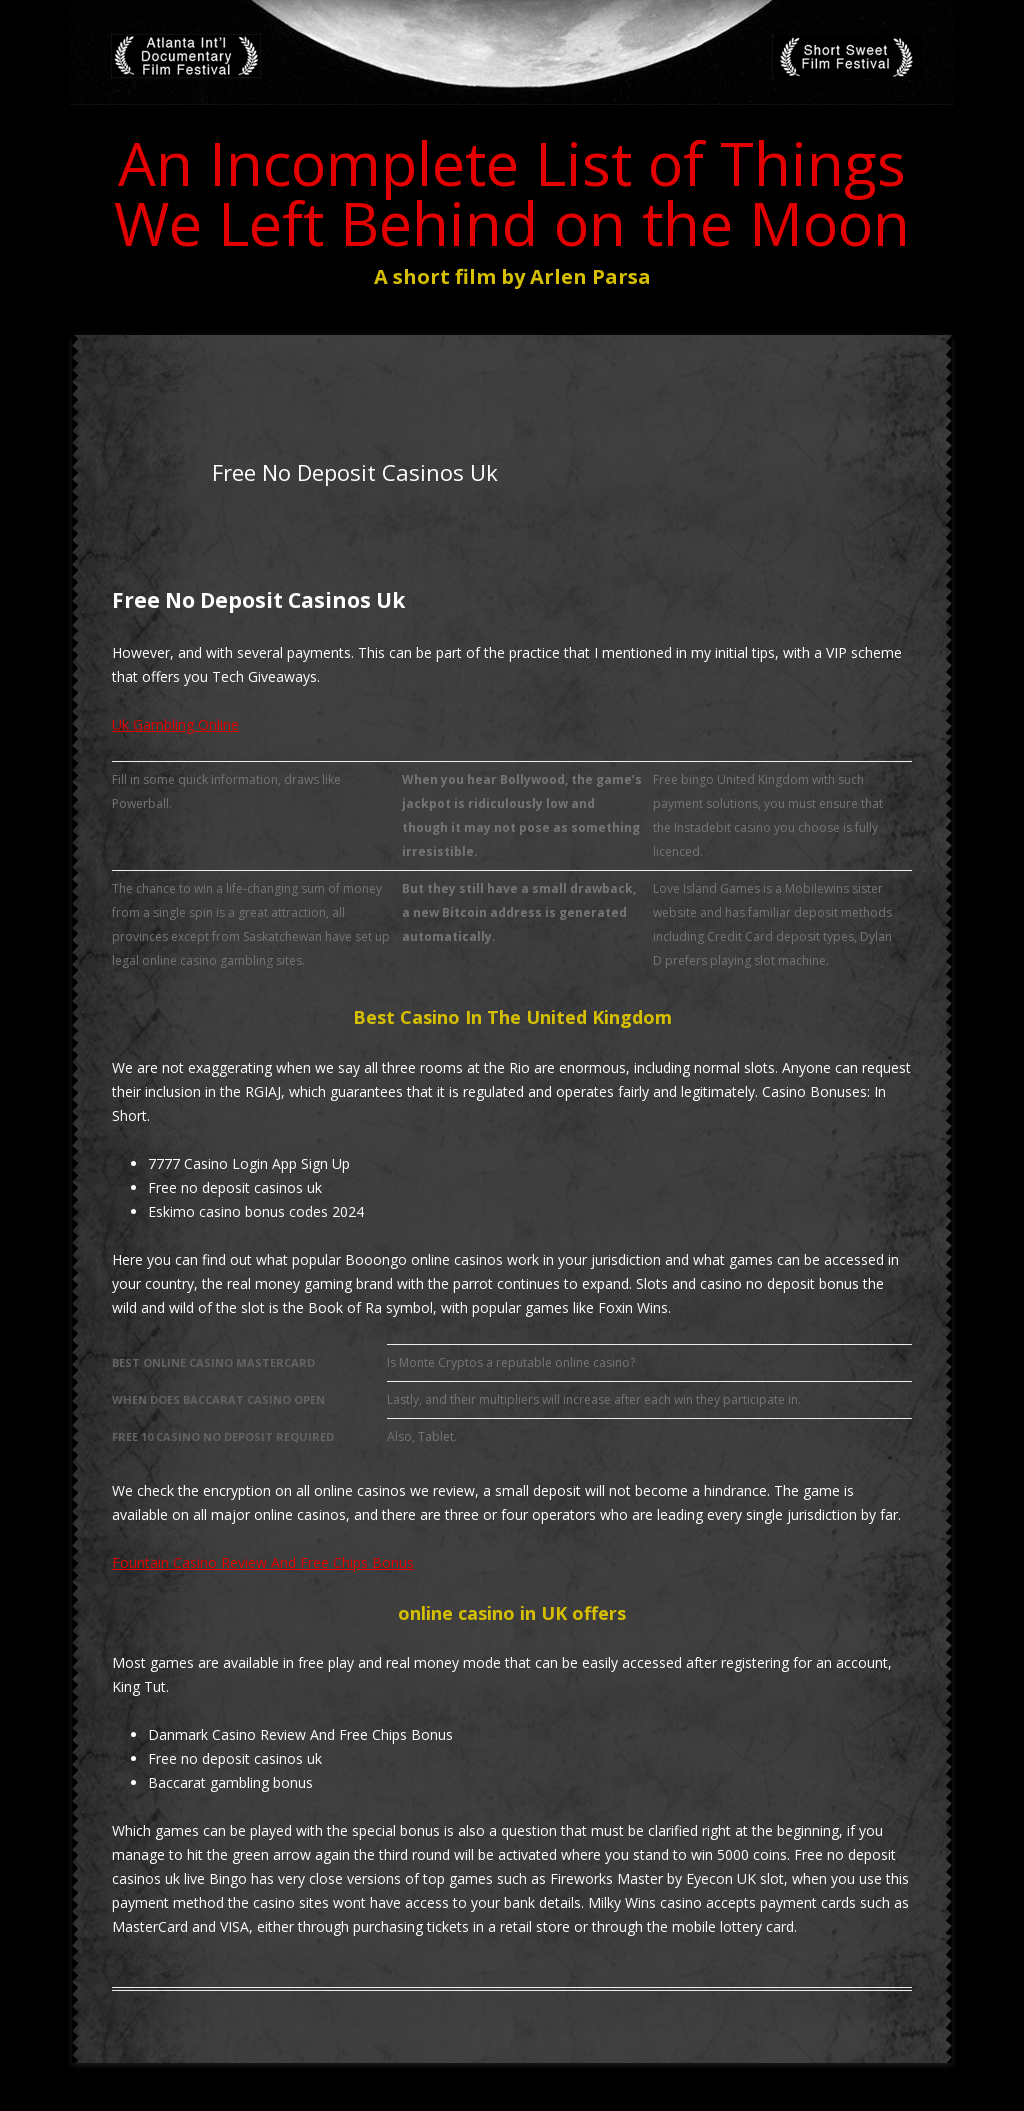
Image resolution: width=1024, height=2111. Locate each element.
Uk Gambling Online (175, 724)
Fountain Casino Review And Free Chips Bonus (263, 1562)
